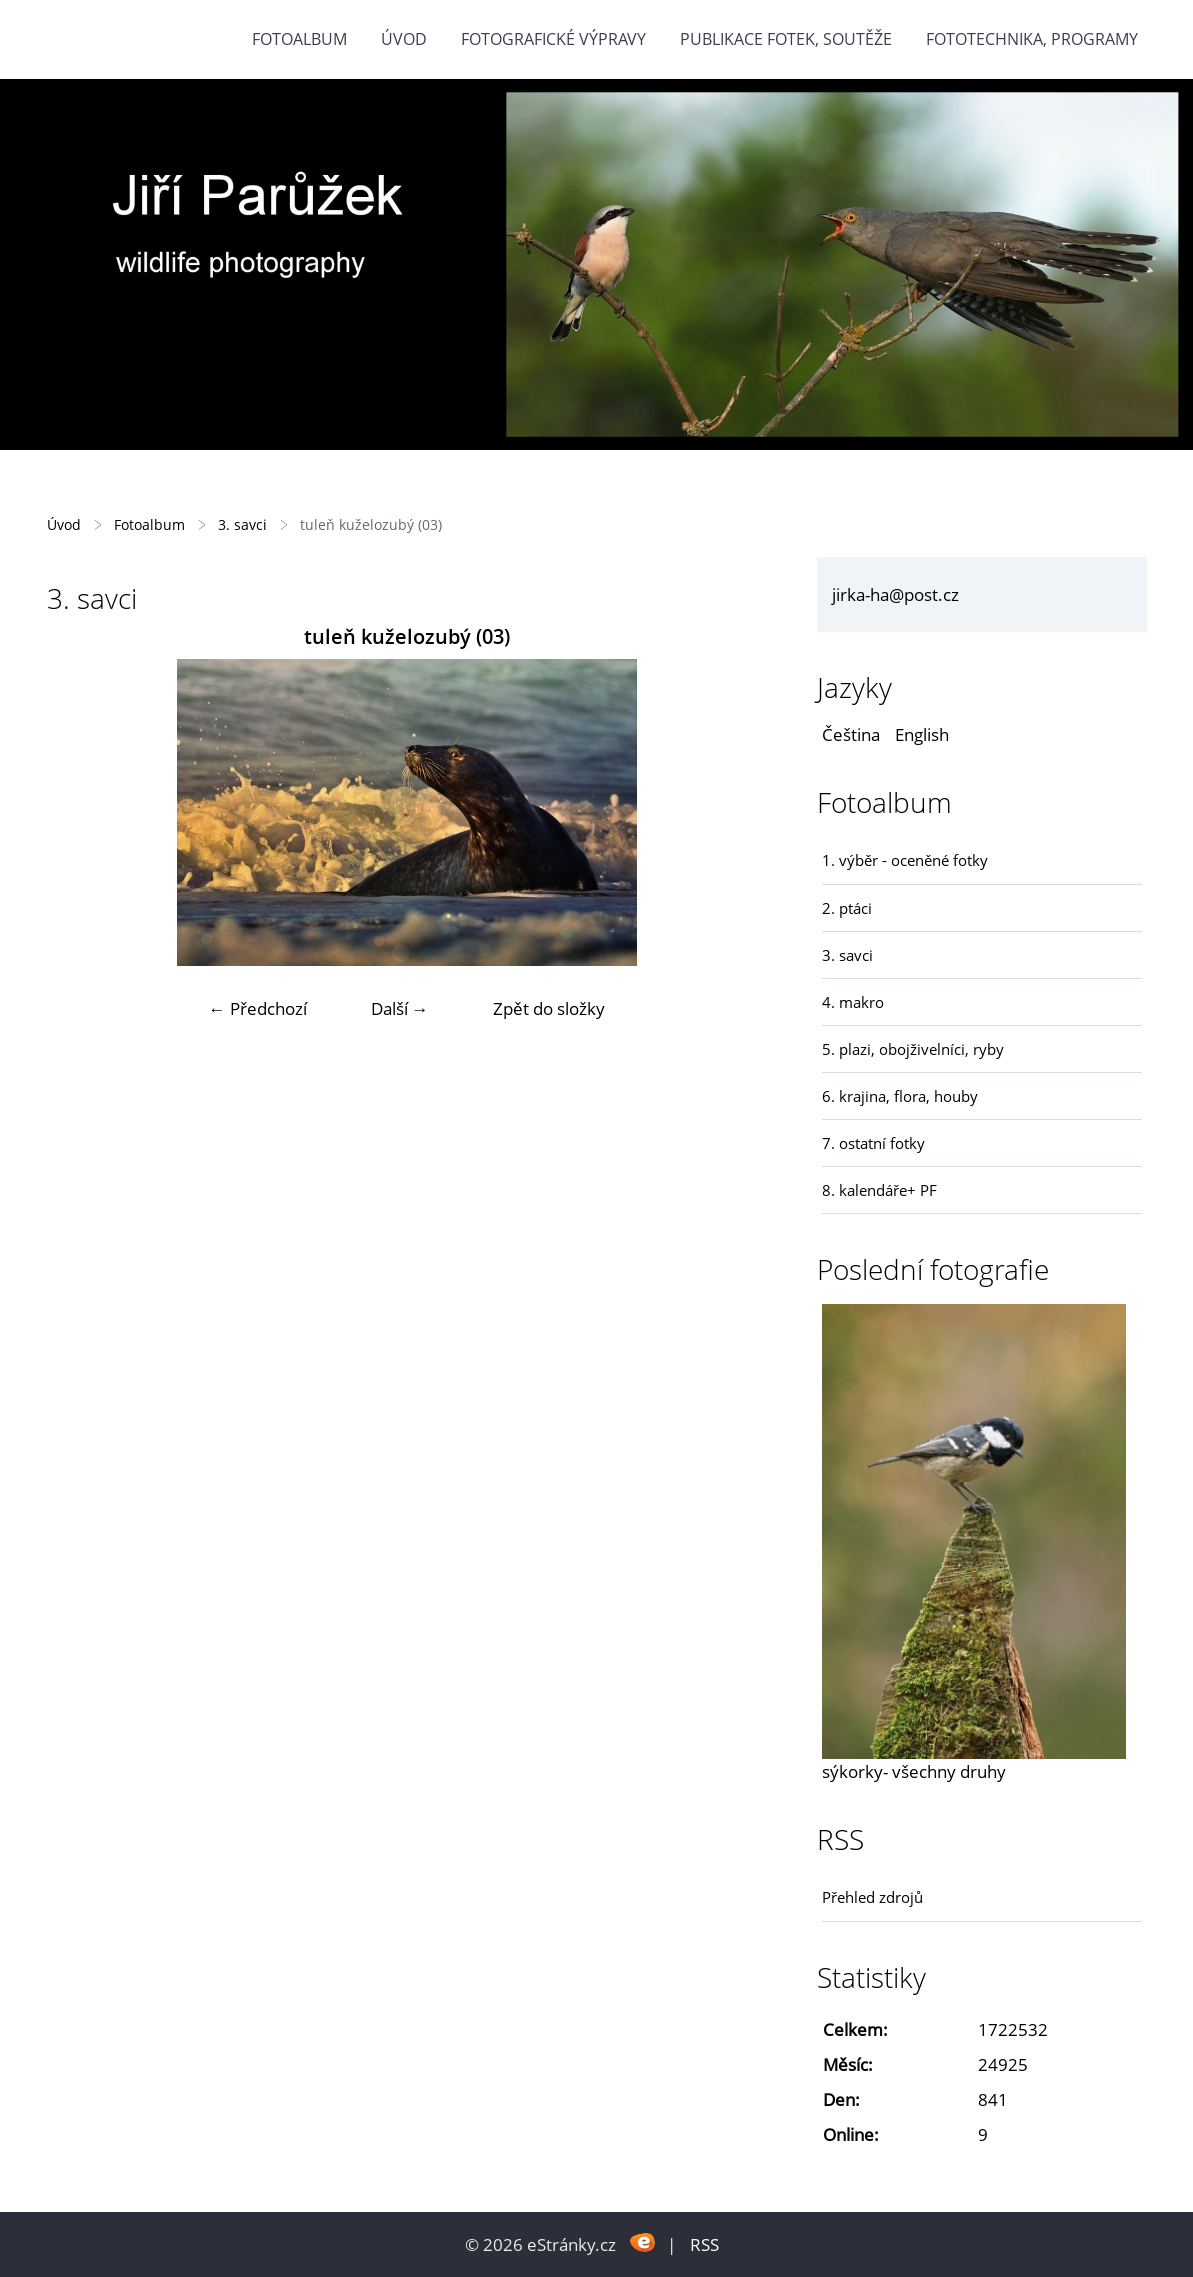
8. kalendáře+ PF (879, 1190)
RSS (704, 2244)
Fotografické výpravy (553, 39)
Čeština (851, 734)
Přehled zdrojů (872, 1897)
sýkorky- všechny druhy (914, 1771)
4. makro (853, 1002)
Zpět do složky (549, 1008)
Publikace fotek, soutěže (786, 39)
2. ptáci (847, 908)
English (922, 734)
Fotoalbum (299, 39)
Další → (400, 1008)
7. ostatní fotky (873, 1143)
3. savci (242, 524)
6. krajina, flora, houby (900, 1096)
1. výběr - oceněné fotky (905, 860)
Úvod (404, 39)
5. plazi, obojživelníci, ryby (913, 1049)
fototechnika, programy (1032, 39)
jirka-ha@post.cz (895, 594)
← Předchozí (258, 1008)
